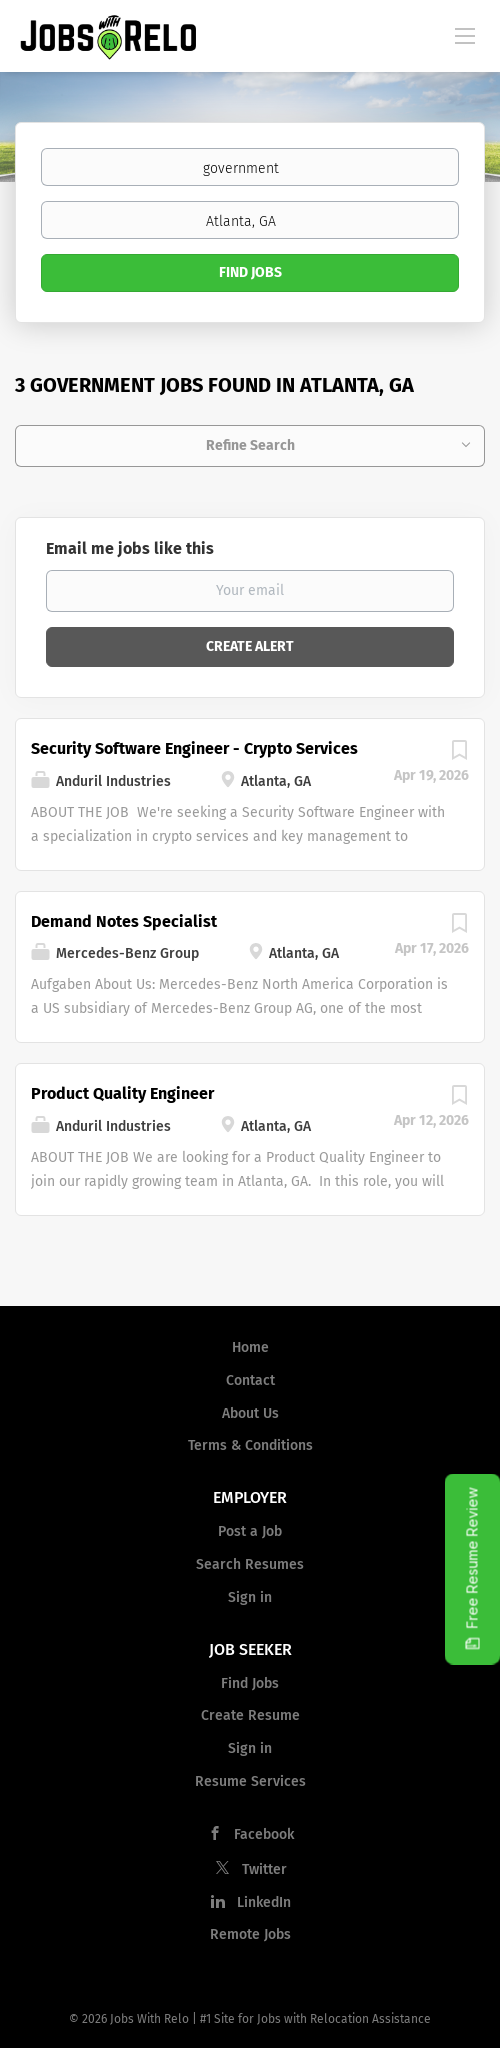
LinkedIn (264, 1902)
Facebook (264, 1834)
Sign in (250, 1597)
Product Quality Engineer (122, 1093)
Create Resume (250, 1715)
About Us (250, 1413)
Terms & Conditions (250, 1445)
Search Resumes (250, 1564)
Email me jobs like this (130, 548)
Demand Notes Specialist (124, 921)
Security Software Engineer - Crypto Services (194, 748)
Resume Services (250, 1781)
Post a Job (250, 1531)
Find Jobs (250, 272)
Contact (250, 1380)
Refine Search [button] (250, 445)
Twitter (264, 1869)
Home (250, 1347)
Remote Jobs (250, 1934)
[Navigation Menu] (465, 35)
